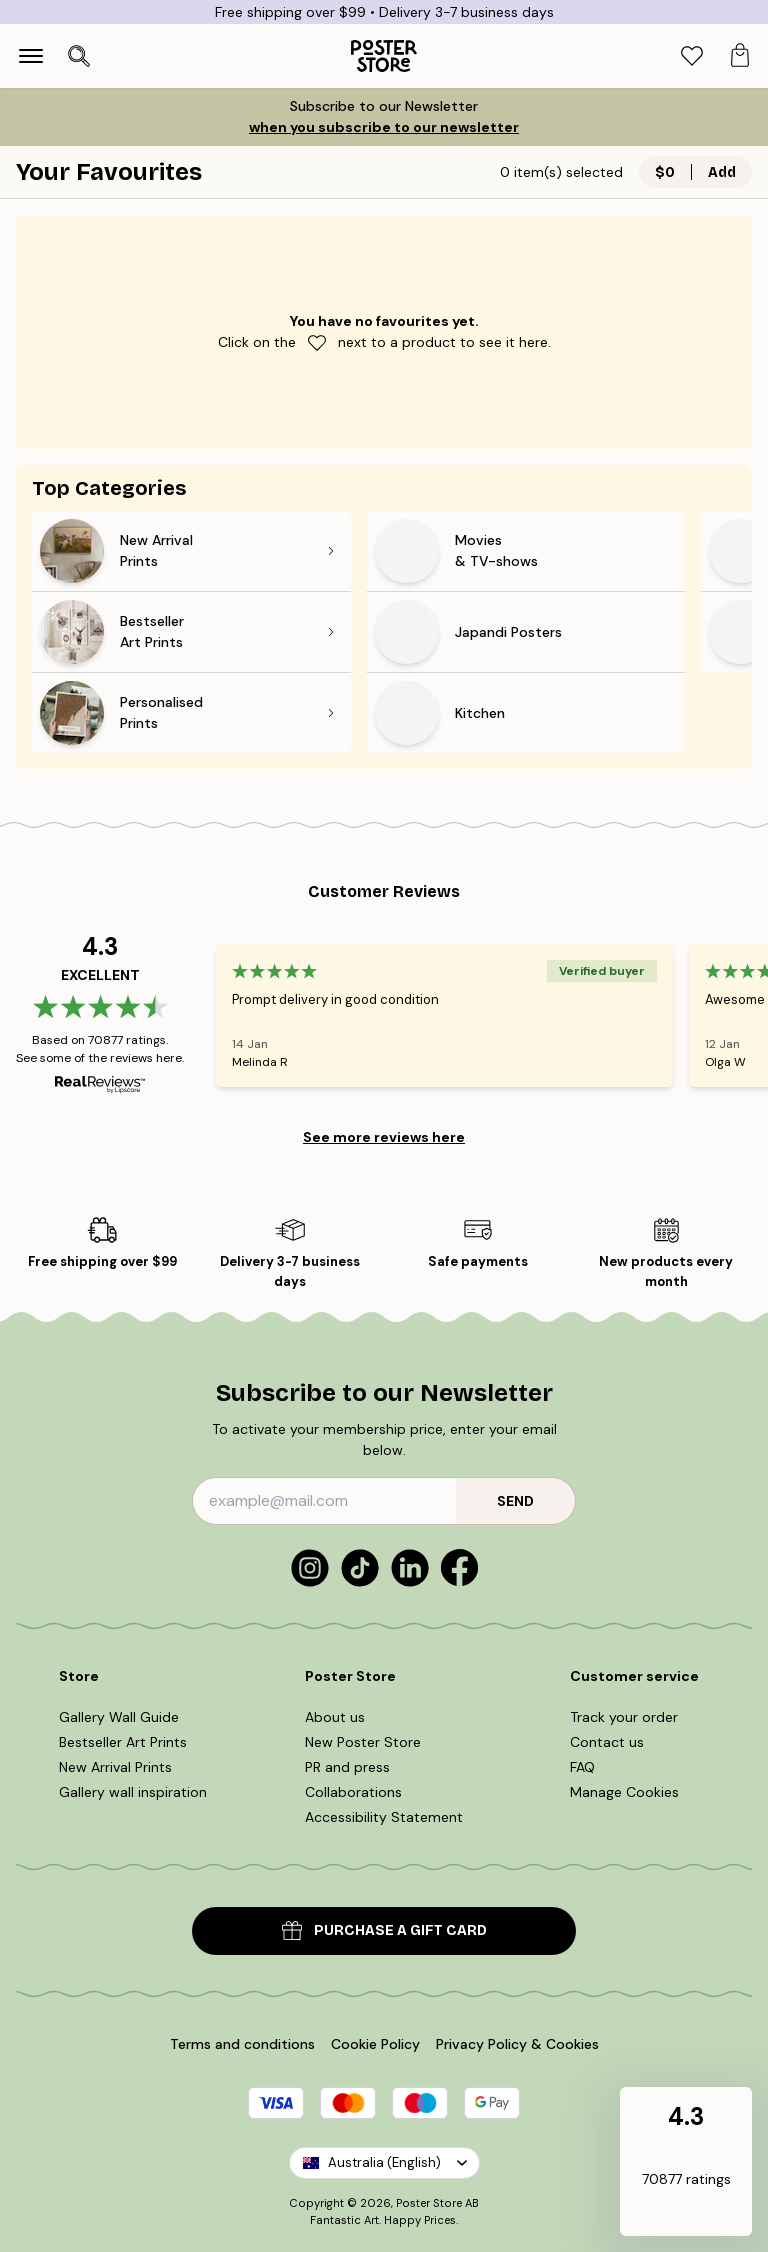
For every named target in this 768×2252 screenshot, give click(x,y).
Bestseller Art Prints (123, 1742)
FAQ (582, 1767)
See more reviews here (384, 1137)
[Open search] (79, 56)
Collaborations (353, 1792)
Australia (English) (384, 2162)
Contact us (607, 1742)
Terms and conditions (242, 2044)
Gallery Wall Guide (119, 1717)
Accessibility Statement (384, 1817)
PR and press (347, 1767)
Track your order (624, 1717)
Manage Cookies (624, 1792)
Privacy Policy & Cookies (517, 2044)
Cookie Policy (375, 2044)
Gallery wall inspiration (133, 1792)
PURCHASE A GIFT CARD (384, 1930)
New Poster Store (363, 1742)
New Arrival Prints (115, 1767)
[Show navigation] (31, 56)
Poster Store (429, 2203)
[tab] (692, 56)
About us (335, 1717)
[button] (686, 2162)
